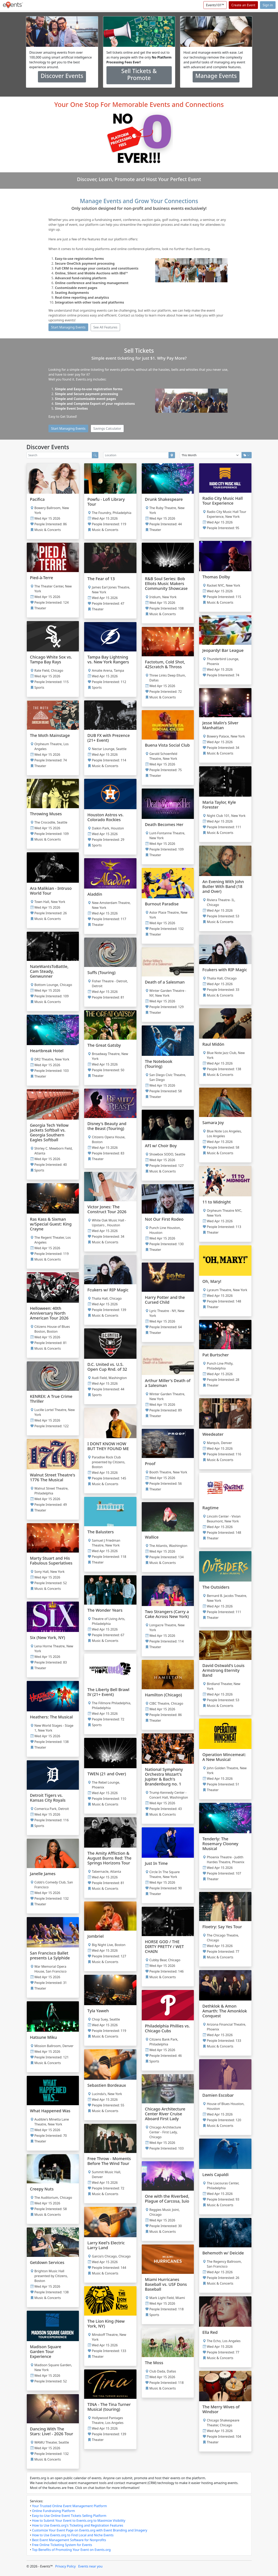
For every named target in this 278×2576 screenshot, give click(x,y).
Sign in (268, 5)
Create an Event (243, 5)
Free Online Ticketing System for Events (62, 2545)
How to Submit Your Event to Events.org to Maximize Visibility (78, 2520)
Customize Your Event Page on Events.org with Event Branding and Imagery (89, 2530)
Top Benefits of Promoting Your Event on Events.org (71, 2549)
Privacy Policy (65, 2566)
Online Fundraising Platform (53, 2511)
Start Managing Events (68, 327)
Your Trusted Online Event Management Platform (69, 2506)
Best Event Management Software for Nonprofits (69, 2540)
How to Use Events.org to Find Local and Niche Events (73, 2535)
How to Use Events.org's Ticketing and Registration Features (77, 2525)
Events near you (90, 2566)
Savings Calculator (107, 428)
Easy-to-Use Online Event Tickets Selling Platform (69, 2515)
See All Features (105, 327)
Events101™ (215, 5)
